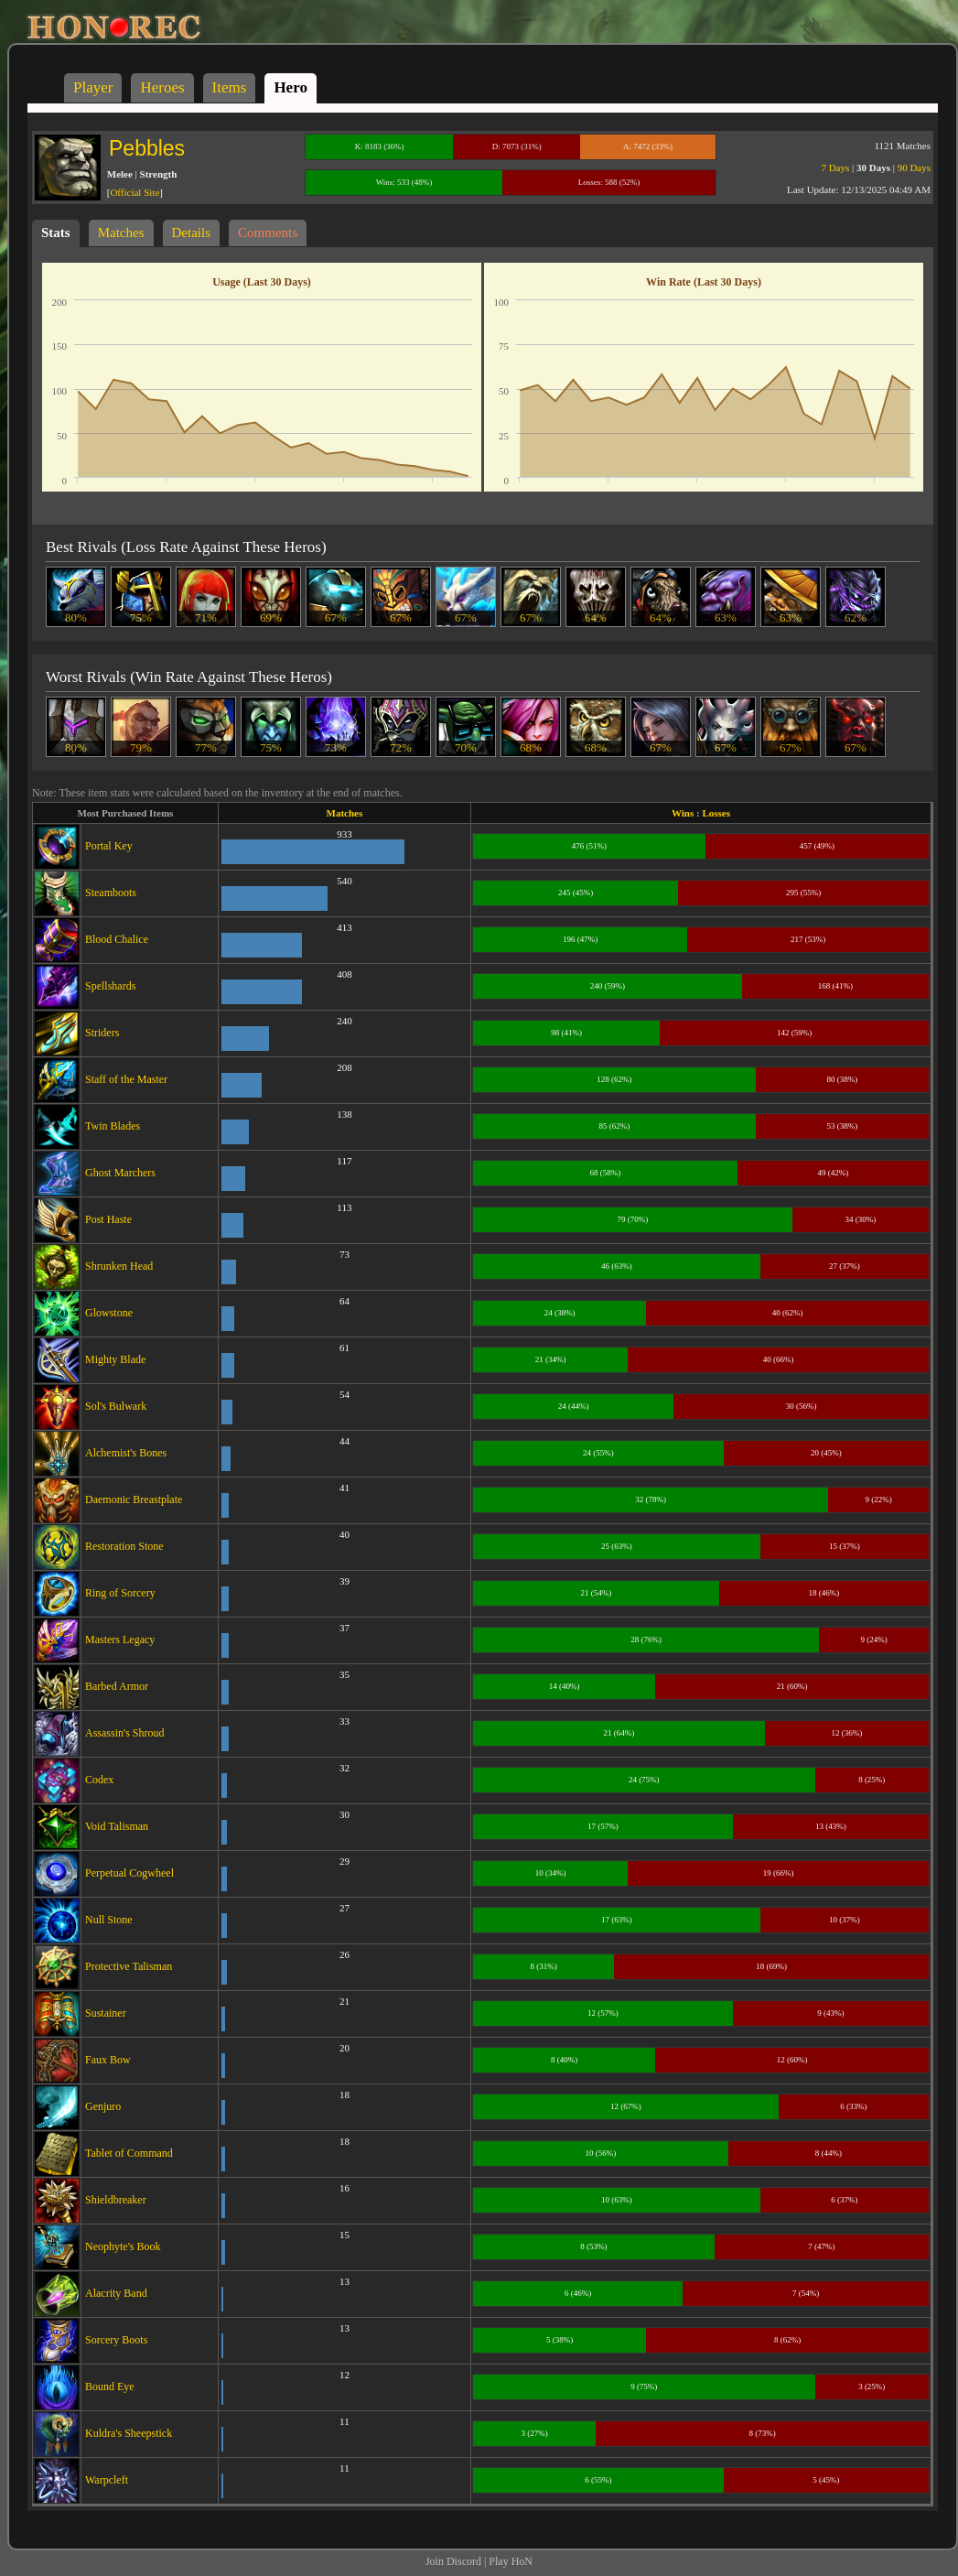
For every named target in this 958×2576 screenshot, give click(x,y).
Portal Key (109, 845)
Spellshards (110, 986)
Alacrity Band (116, 2293)
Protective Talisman (128, 1966)
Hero (290, 87)
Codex (99, 1779)
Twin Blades (112, 1126)
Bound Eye (110, 2386)
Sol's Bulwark (115, 1406)
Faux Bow (108, 2059)
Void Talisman (116, 1826)
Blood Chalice (116, 939)
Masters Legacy (120, 1639)
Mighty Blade (115, 1359)
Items (229, 87)
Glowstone (109, 1312)
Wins (683, 812)
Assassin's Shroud (125, 1732)
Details (191, 232)
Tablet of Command (129, 2153)
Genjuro (103, 2106)
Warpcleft (106, 2479)
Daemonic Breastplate (133, 1499)
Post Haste (108, 1219)
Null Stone (109, 1919)
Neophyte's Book (123, 2246)
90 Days (914, 167)
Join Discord (453, 2561)
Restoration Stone (124, 1546)
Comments (267, 232)
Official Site (134, 192)
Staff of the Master (126, 1079)
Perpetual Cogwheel (129, 1873)
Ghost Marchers (120, 1172)
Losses (716, 812)
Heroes (162, 87)
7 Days (835, 167)
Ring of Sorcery (120, 1592)
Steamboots (110, 892)
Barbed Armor (116, 1686)
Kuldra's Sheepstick (128, 2433)
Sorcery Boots (116, 2339)
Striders (102, 1032)
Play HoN (511, 2561)
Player (93, 87)
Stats (55, 232)
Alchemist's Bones (126, 1452)
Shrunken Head (119, 1266)
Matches (121, 232)
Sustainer (105, 2013)
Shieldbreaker (115, 2199)
